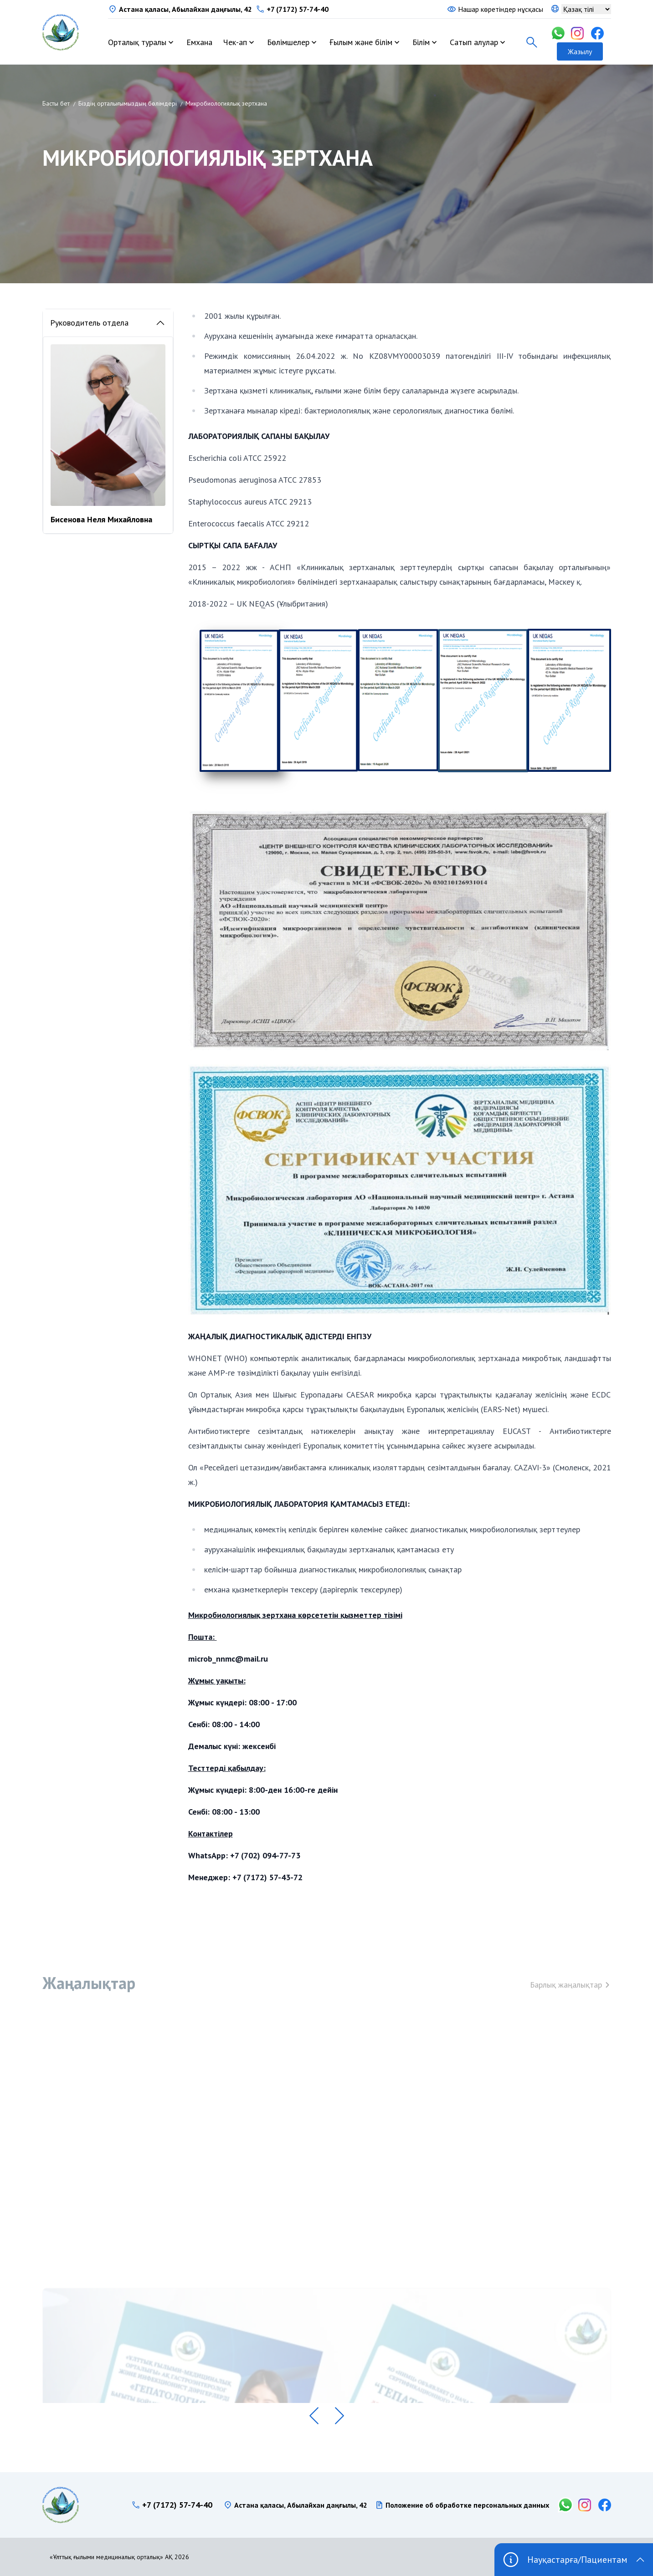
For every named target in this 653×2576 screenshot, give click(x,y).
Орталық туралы (137, 42)
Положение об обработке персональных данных (467, 2505)
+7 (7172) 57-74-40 (298, 9)
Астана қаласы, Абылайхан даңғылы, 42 (185, 9)
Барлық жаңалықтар (570, 1993)
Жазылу (580, 51)
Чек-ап (235, 42)
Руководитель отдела (108, 322)
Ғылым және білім (360, 42)
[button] (314, 2415)
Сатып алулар (474, 42)
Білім (421, 42)
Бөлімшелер (288, 42)
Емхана (199, 42)
